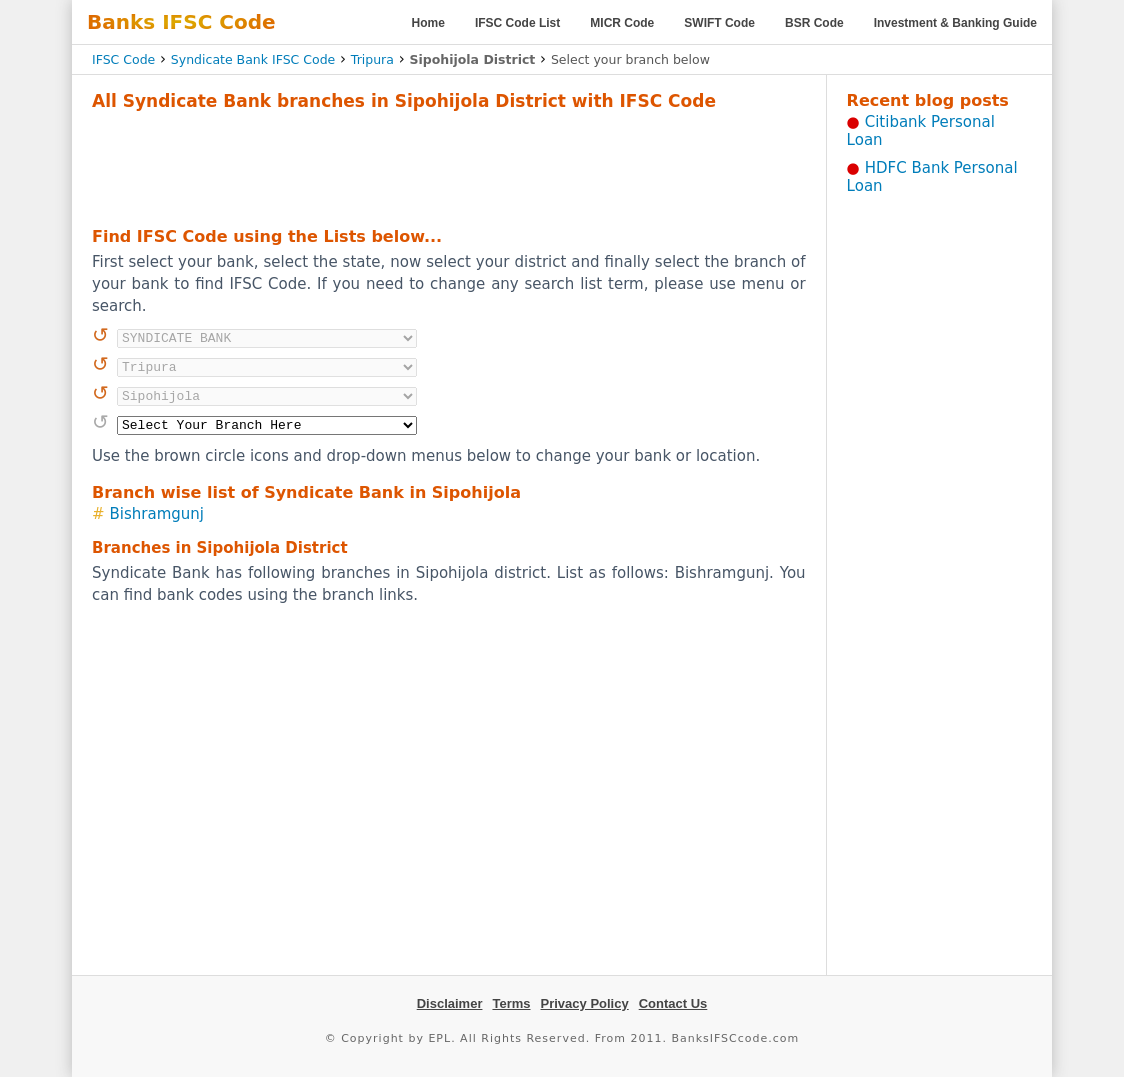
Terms (511, 1003)
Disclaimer (450, 1003)
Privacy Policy (585, 1003)
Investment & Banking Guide (955, 23)
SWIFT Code (719, 23)
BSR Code (814, 23)
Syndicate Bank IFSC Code (253, 59)
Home (428, 23)
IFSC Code (123, 59)
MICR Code (622, 23)
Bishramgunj (157, 514)
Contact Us (673, 1003)
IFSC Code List (517, 23)
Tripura (372, 59)
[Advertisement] (449, 166)
